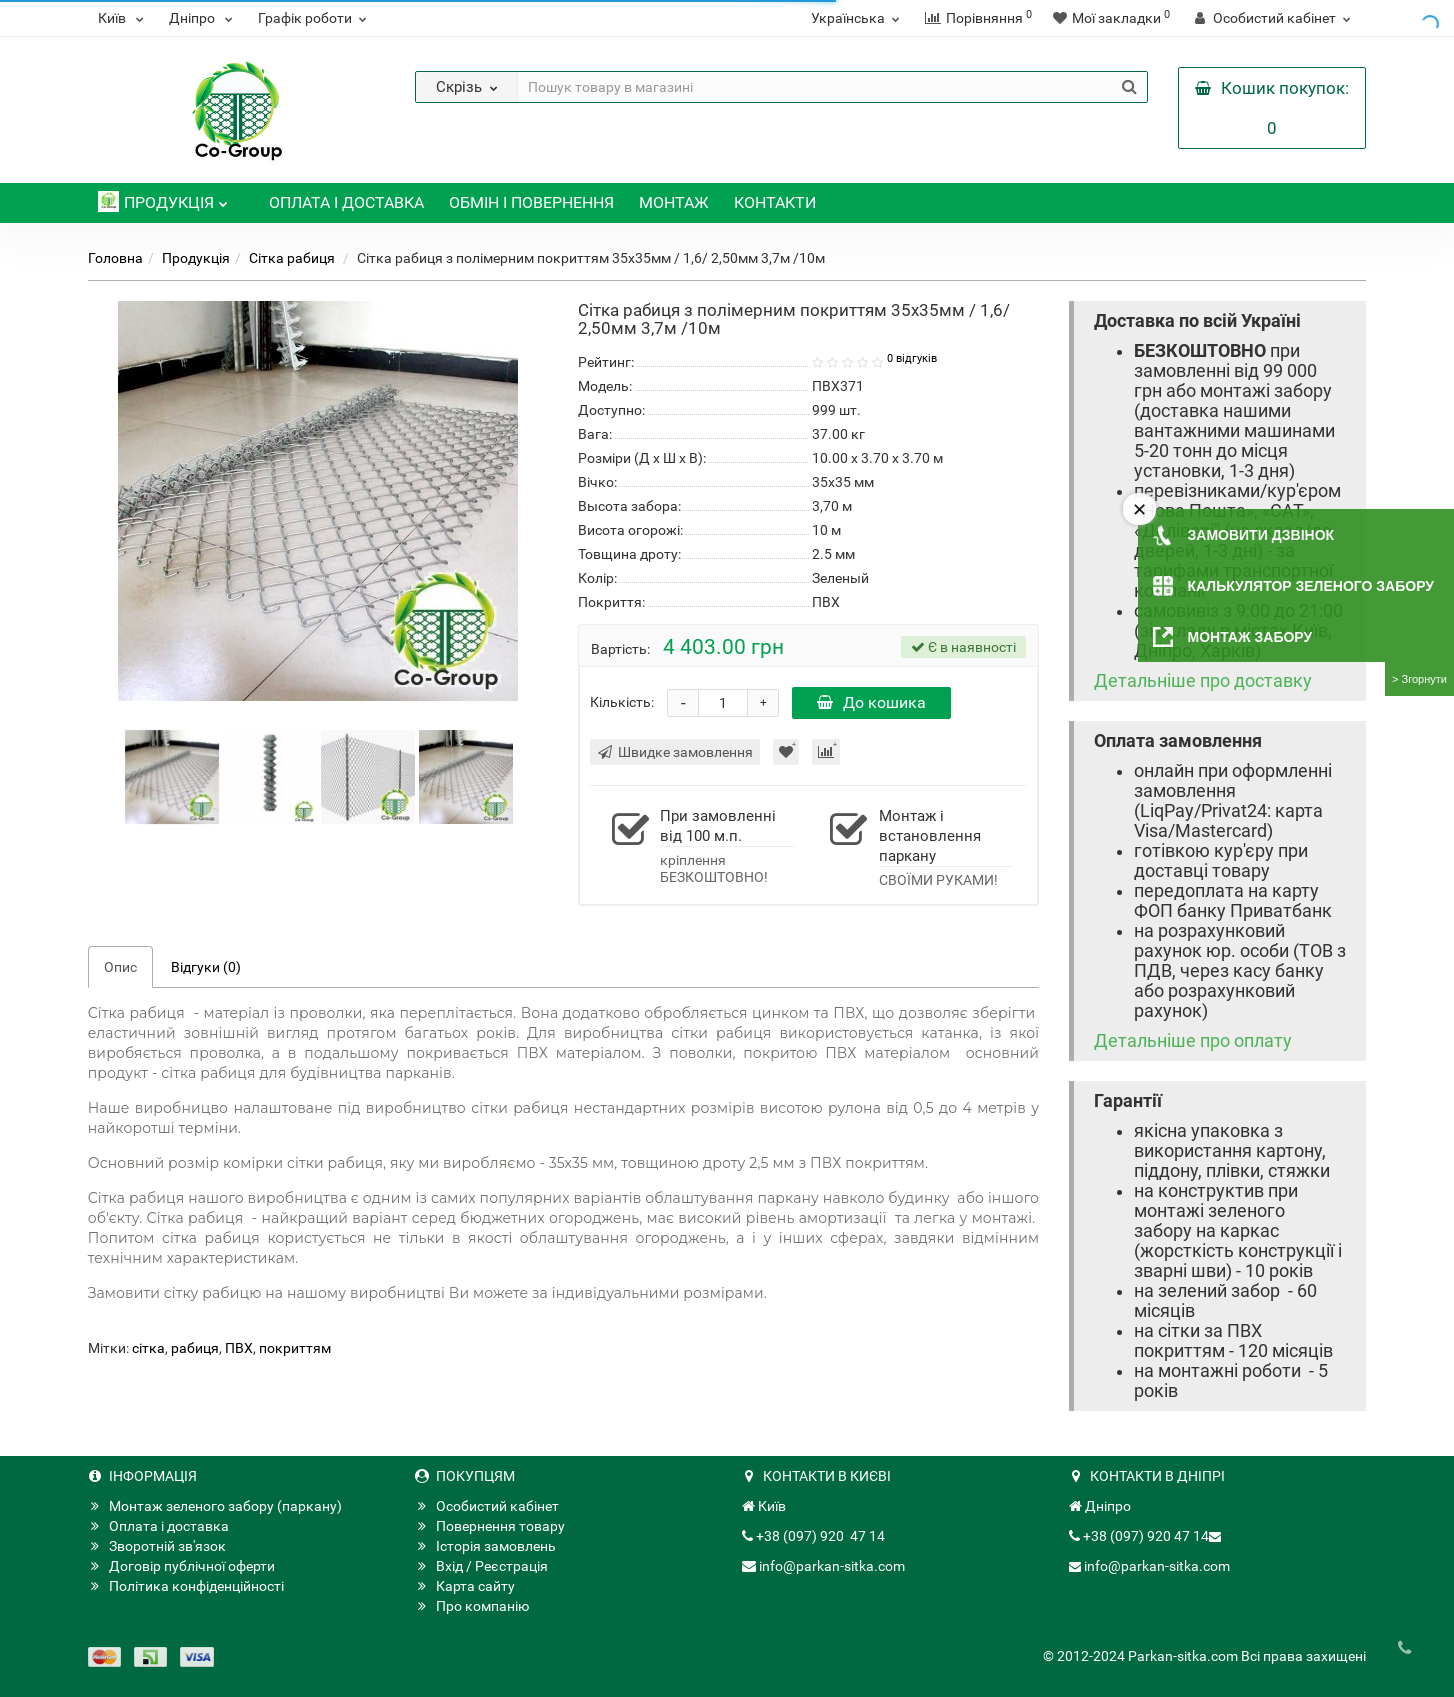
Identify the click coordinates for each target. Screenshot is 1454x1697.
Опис (120, 967)
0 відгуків (912, 358)
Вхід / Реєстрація (481, 1566)
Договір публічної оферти (181, 1566)
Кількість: (622, 702)
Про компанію (472, 1606)
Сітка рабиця (293, 258)
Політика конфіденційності (186, 1586)
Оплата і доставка (346, 202)
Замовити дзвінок (1261, 535)
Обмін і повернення (531, 202)
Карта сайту (465, 1586)
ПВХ (239, 1348)
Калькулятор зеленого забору (1311, 586)
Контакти (775, 202)
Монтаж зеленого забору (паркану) (215, 1506)
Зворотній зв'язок (157, 1546)
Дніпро (203, 18)
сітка (148, 1348)
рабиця (195, 1348)
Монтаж (674, 202)
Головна (115, 258)
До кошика (871, 702)
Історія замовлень (485, 1546)
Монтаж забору (1250, 637)
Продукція (163, 197)
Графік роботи (315, 18)
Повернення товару (490, 1526)
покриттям (295, 1348)
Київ (123, 18)
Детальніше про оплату (1193, 1041)
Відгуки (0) (206, 967)
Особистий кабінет (487, 1506)
